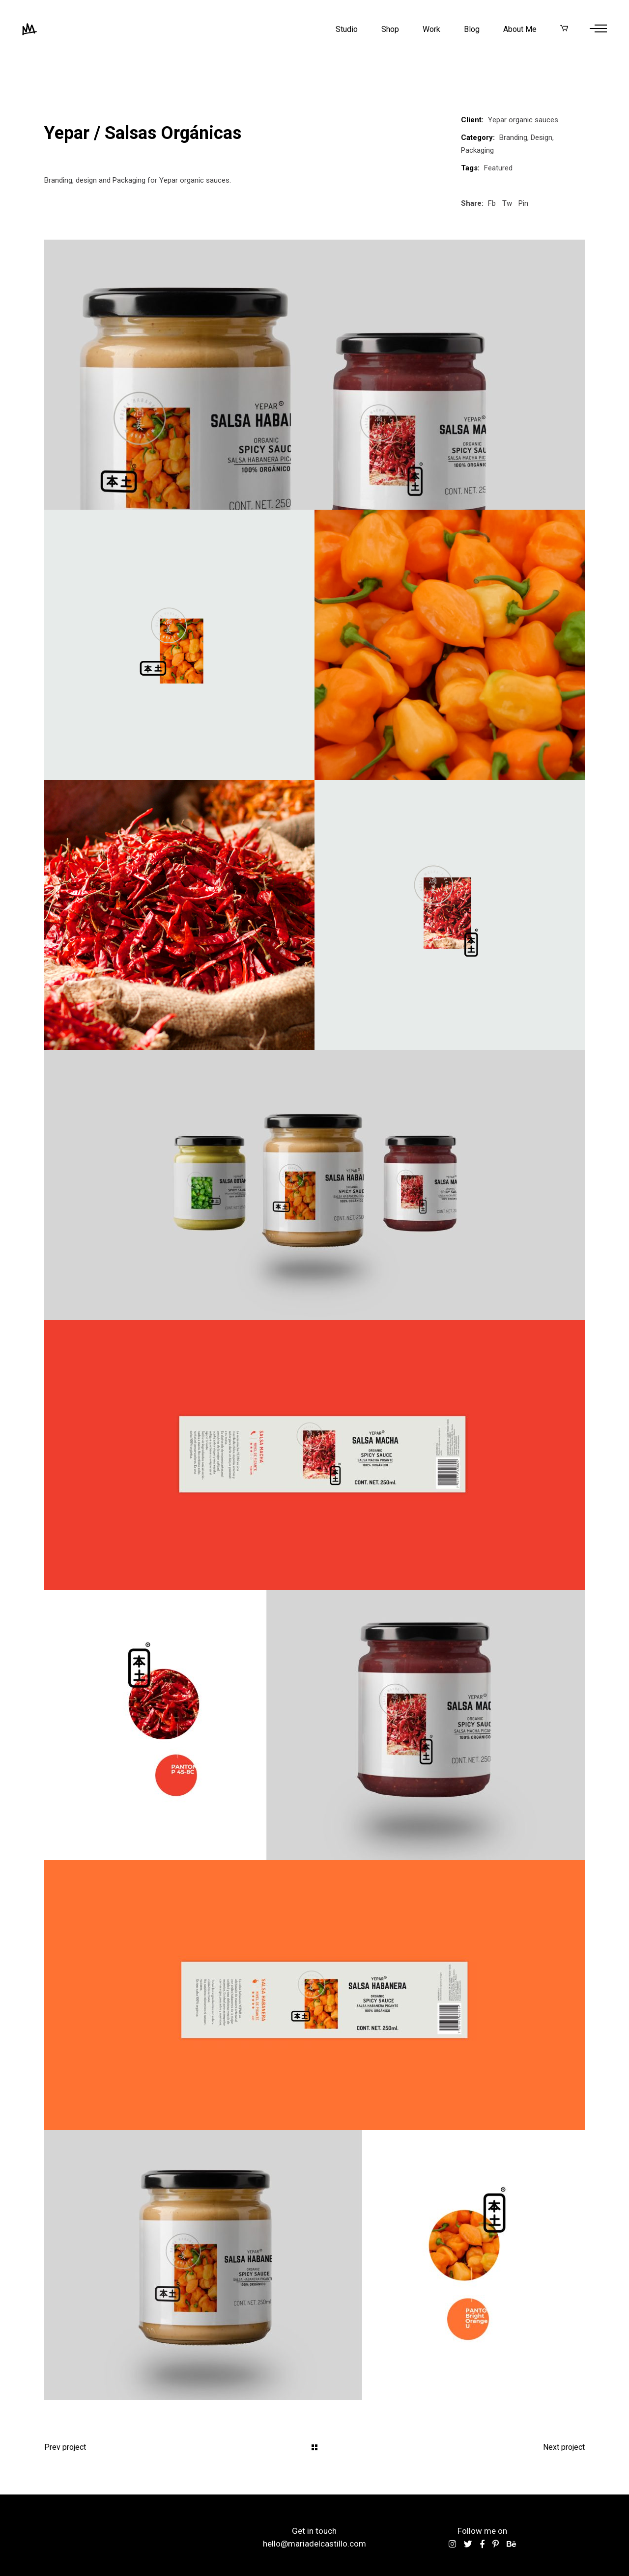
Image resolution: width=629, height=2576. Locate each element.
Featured (498, 168)
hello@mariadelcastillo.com (314, 2544)
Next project (564, 2447)
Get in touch (314, 2531)
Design (541, 137)
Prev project (65, 2447)
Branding (513, 137)
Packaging (477, 150)
